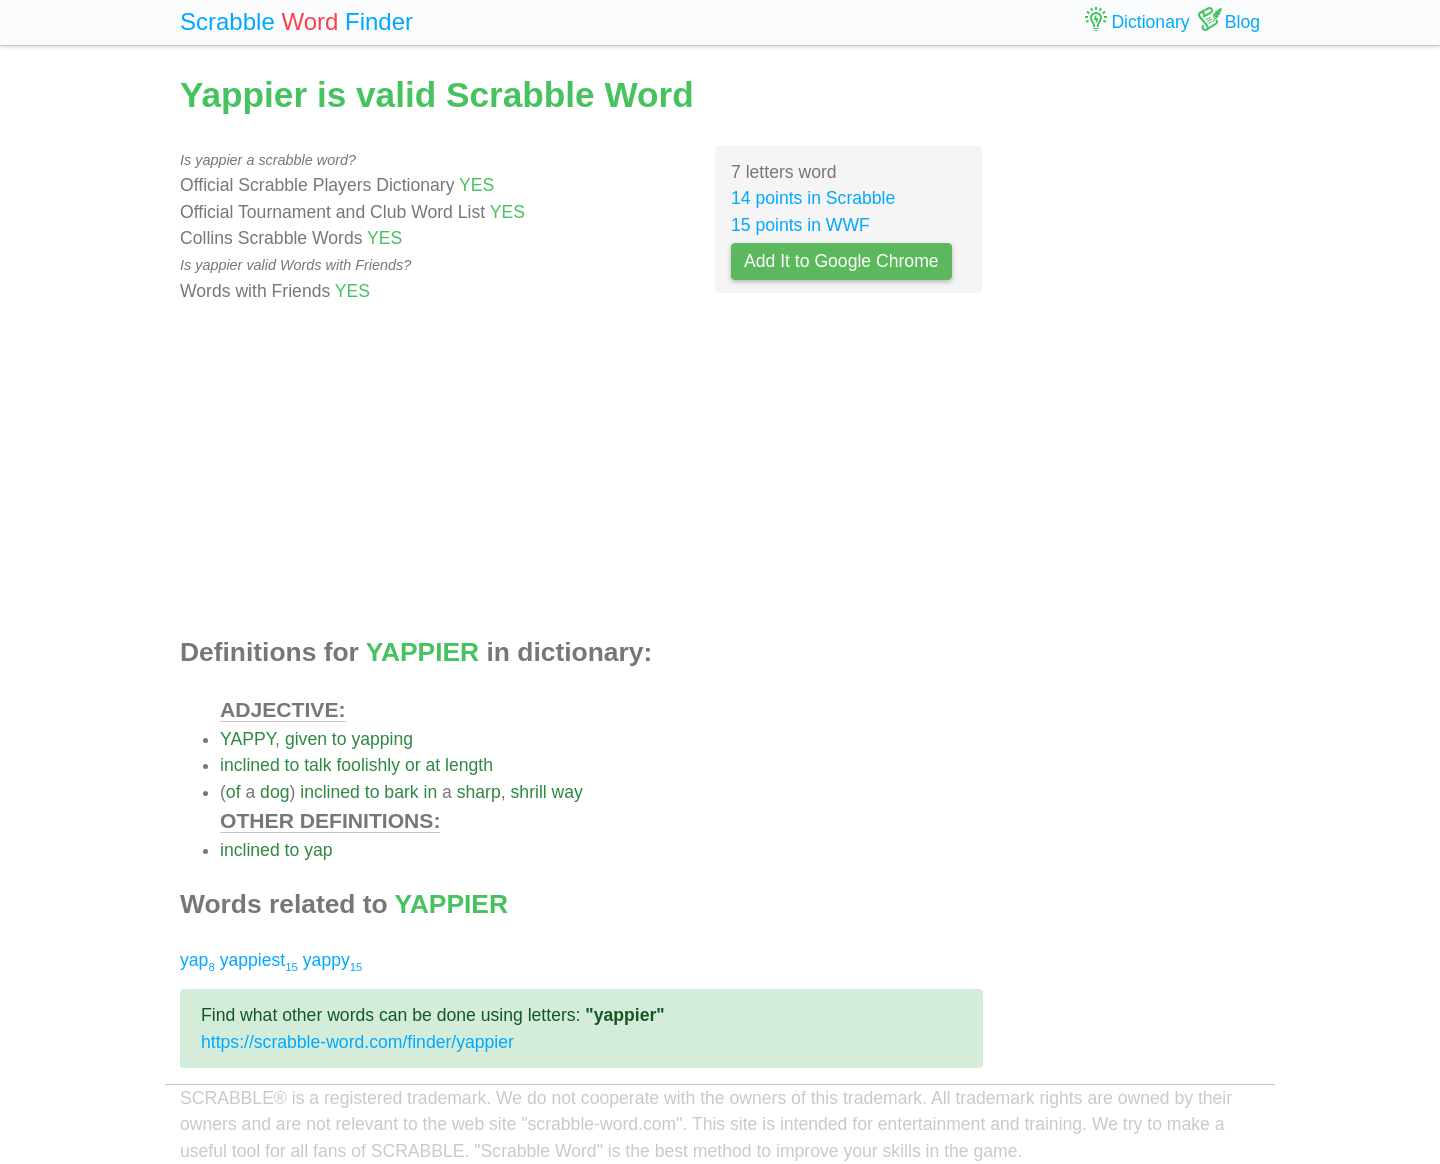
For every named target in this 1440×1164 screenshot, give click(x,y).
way (567, 792)
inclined (250, 765)
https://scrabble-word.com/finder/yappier (357, 1042)
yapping (382, 739)
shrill (529, 792)
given (306, 739)
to (339, 739)
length (469, 765)
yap (318, 850)
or (413, 765)
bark (401, 792)
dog (274, 792)
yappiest (259, 960)
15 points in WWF (800, 225)
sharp (479, 792)
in (430, 792)
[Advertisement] (581, 471)
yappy (333, 960)
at (432, 765)
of (233, 792)
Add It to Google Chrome (841, 261)
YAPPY (247, 739)
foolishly (368, 765)
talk (317, 765)
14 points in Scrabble (813, 198)
